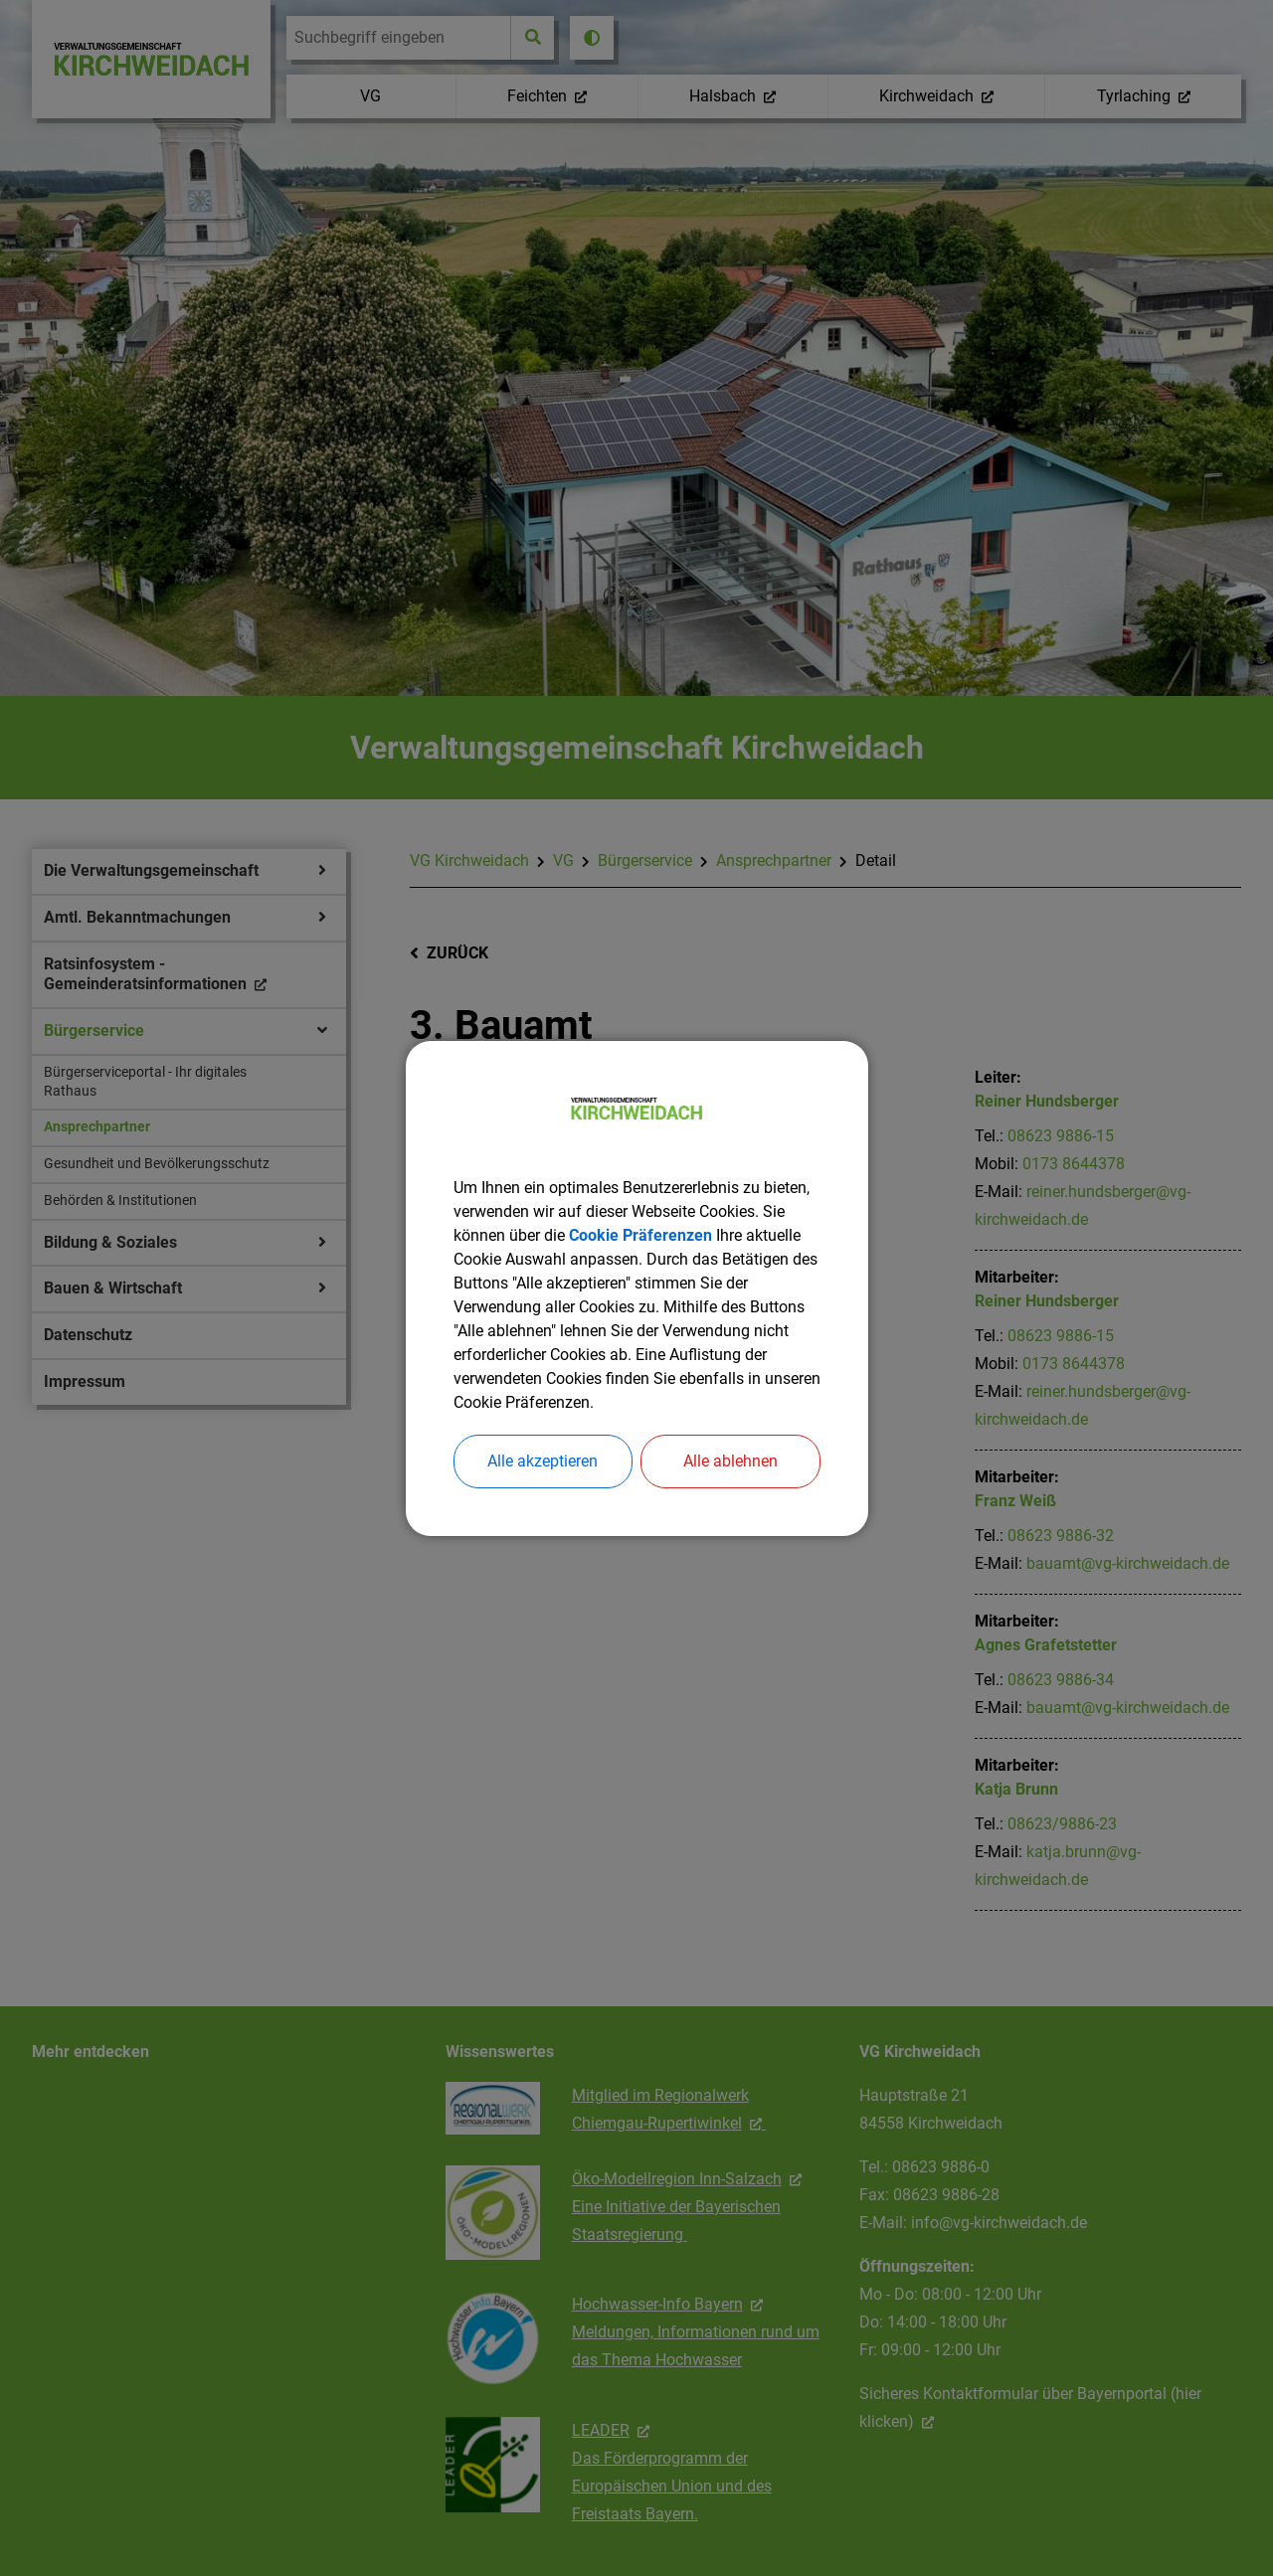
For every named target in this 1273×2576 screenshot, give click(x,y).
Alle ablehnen (730, 1461)
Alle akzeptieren (542, 1461)
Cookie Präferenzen (640, 1235)
